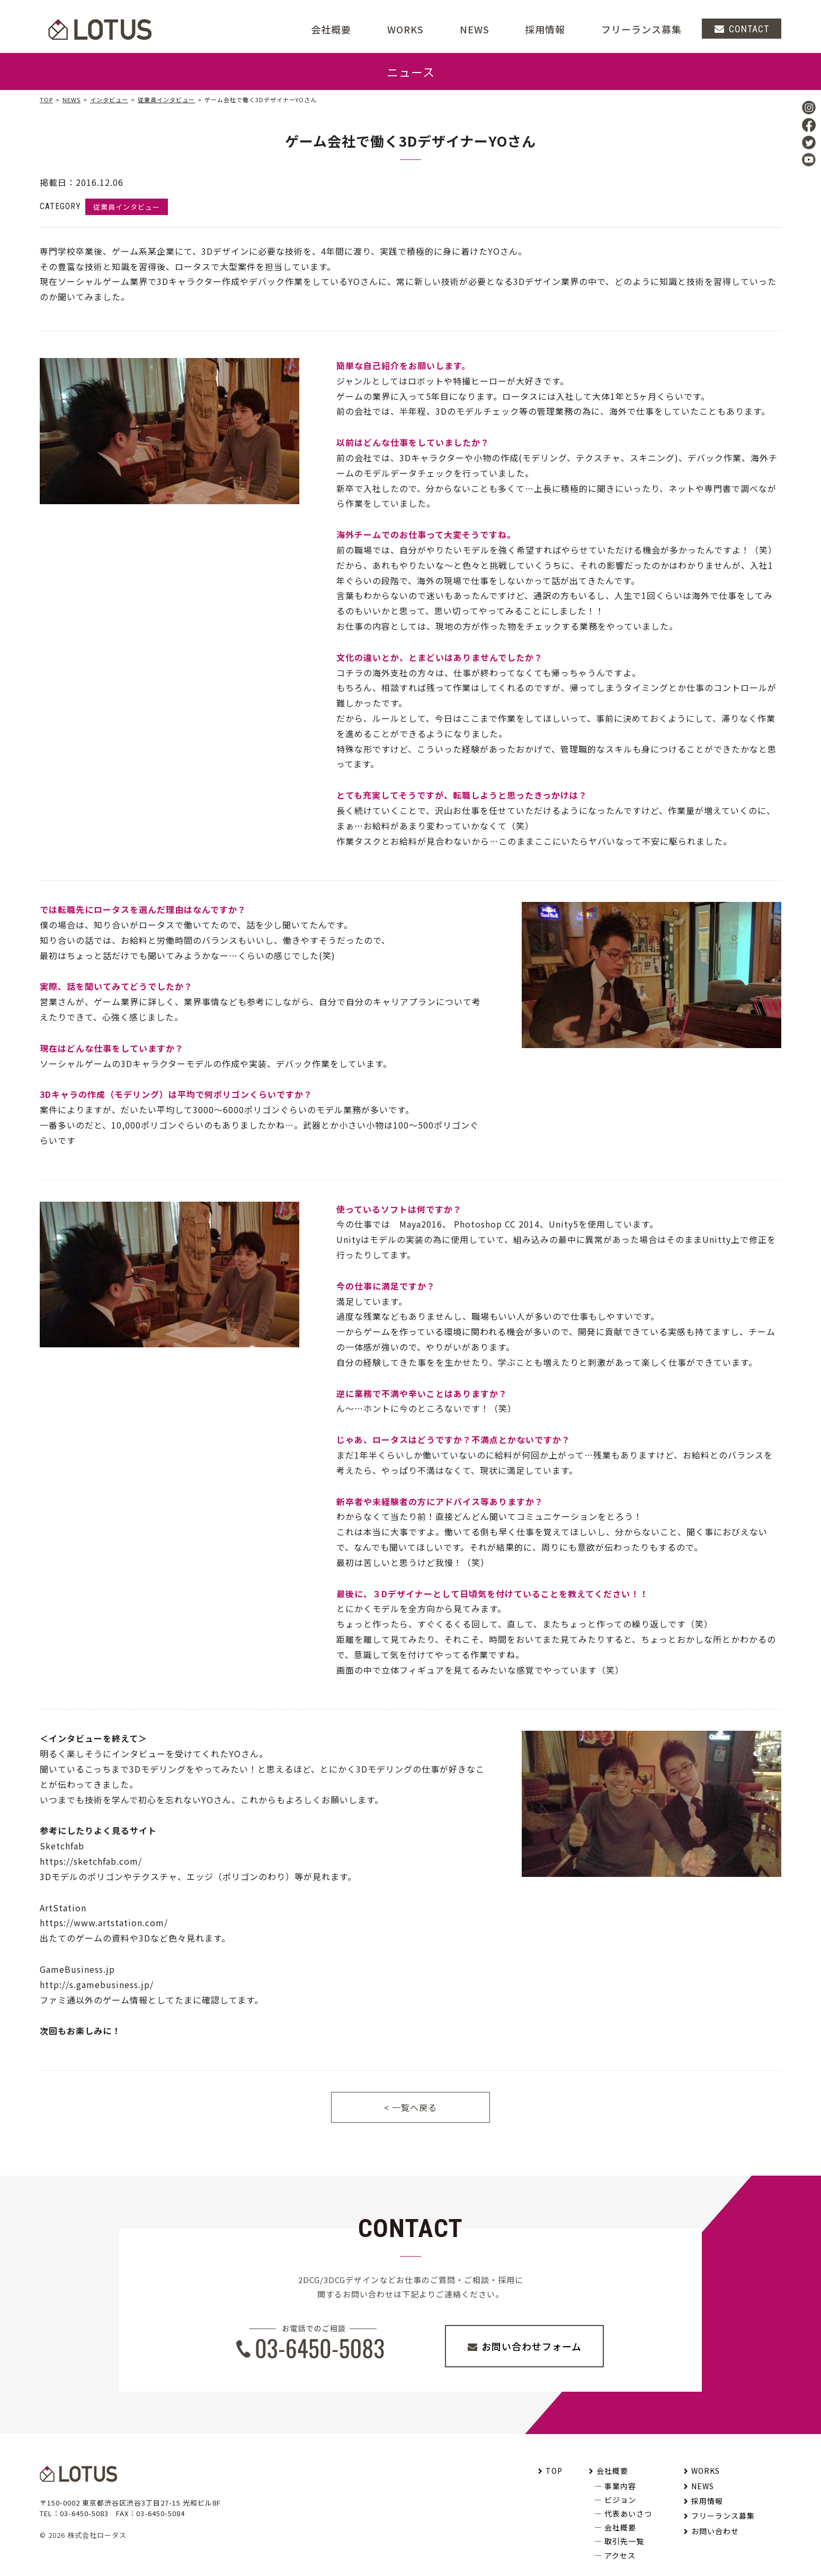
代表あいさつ (628, 2513)
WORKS (405, 29)
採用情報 (545, 29)
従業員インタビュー (166, 99)
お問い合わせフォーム (531, 2346)
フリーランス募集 (641, 29)
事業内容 (620, 2486)
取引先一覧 (624, 2541)
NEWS (474, 29)
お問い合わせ (715, 2531)
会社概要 (612, 2470)
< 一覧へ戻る (410, 2107)
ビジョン (620, 2499)
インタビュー (109, 99)
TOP (46, 99)
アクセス (620, 2555)
